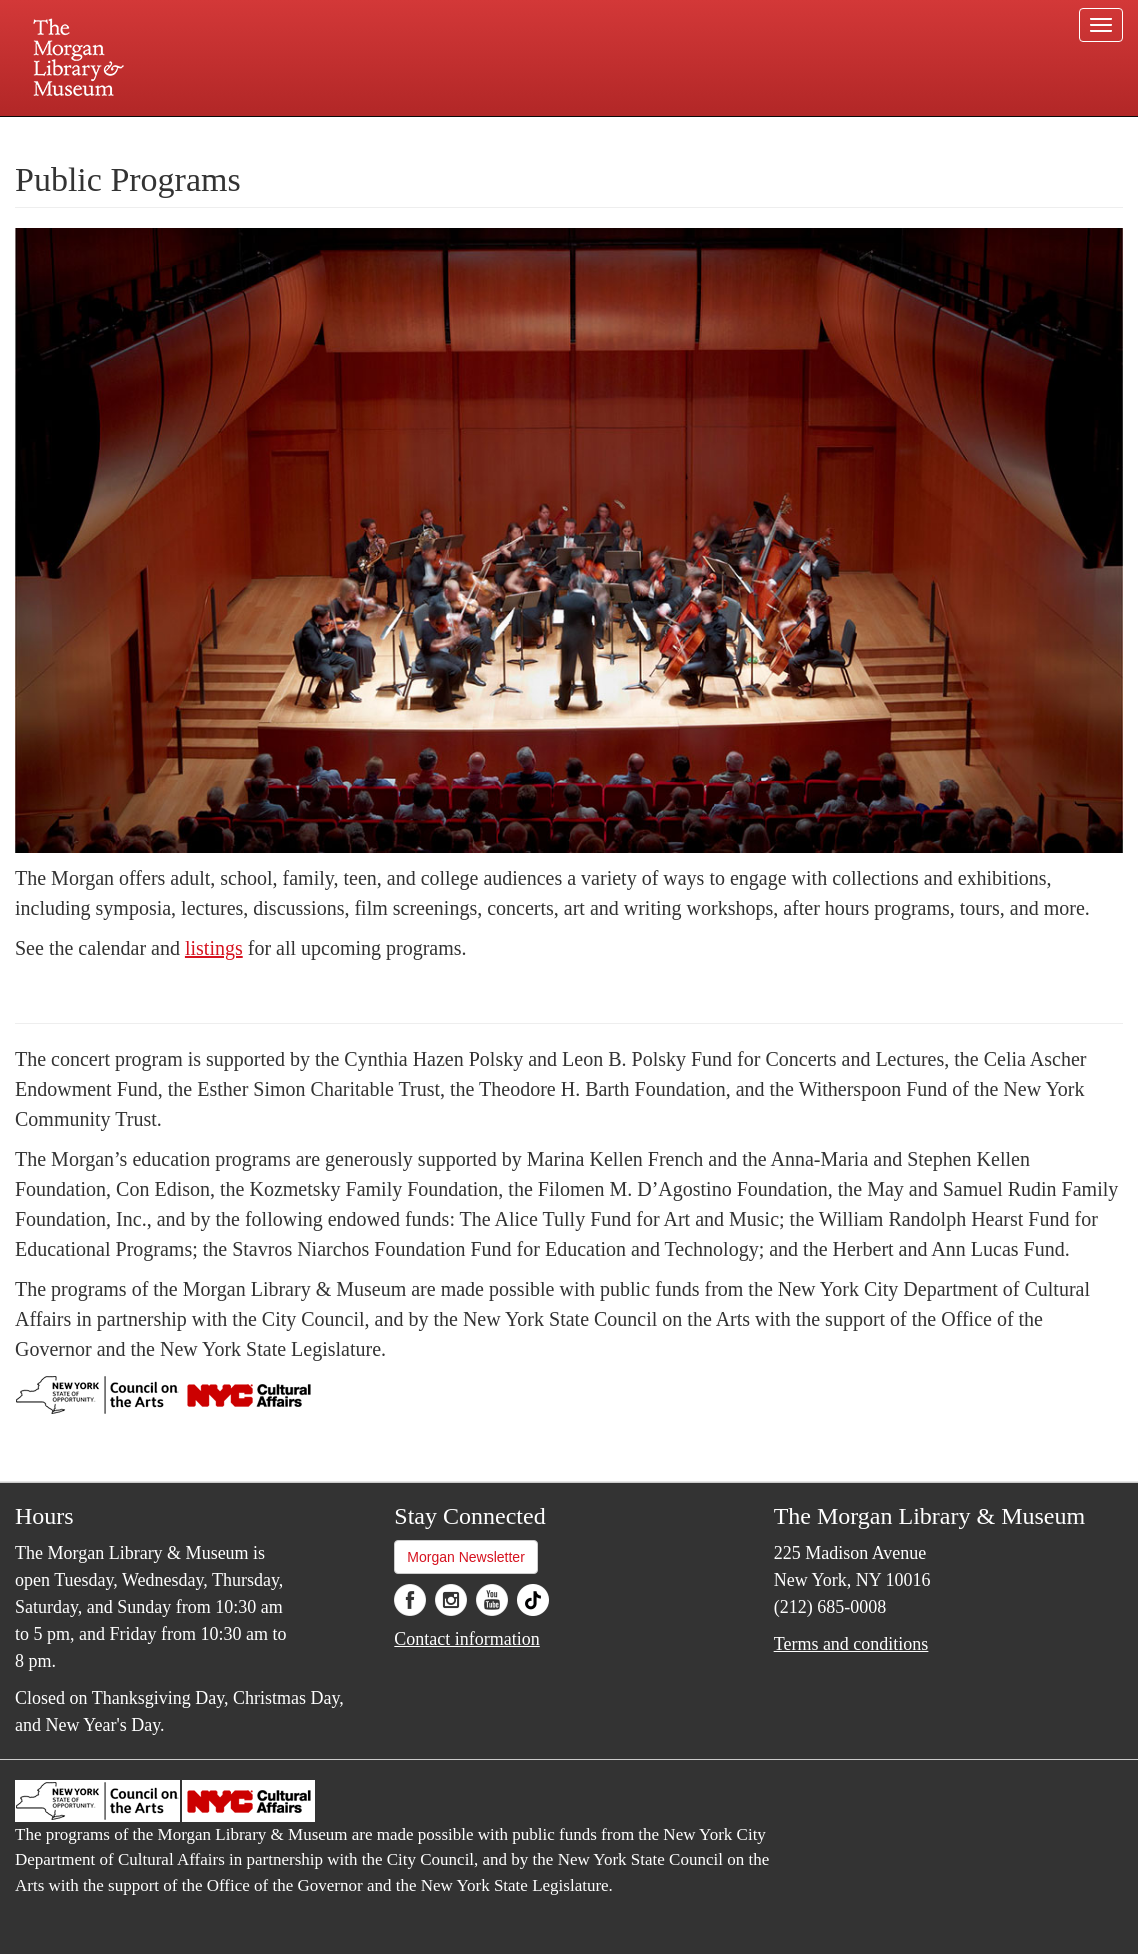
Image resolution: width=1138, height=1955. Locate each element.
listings (214, 948)
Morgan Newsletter (466, 1557)
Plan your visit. (331, 134)
